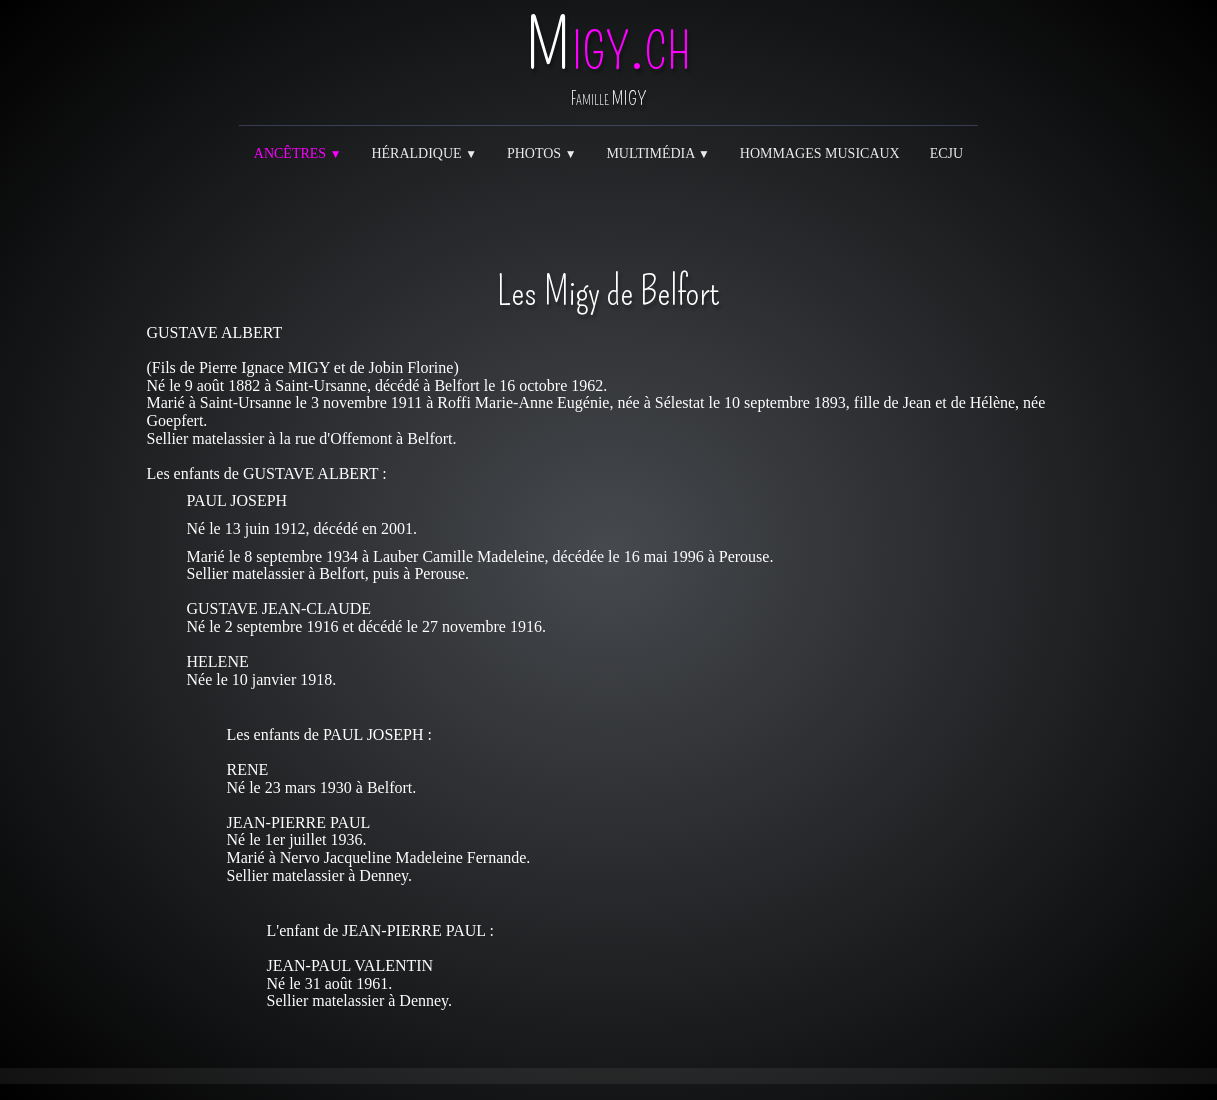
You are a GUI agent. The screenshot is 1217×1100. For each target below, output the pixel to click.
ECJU (946, 153)
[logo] (608, 64)
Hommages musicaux (820, 153)
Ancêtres (298, 153)
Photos (541, 153)
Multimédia (657, 153)
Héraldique (424, 153)
